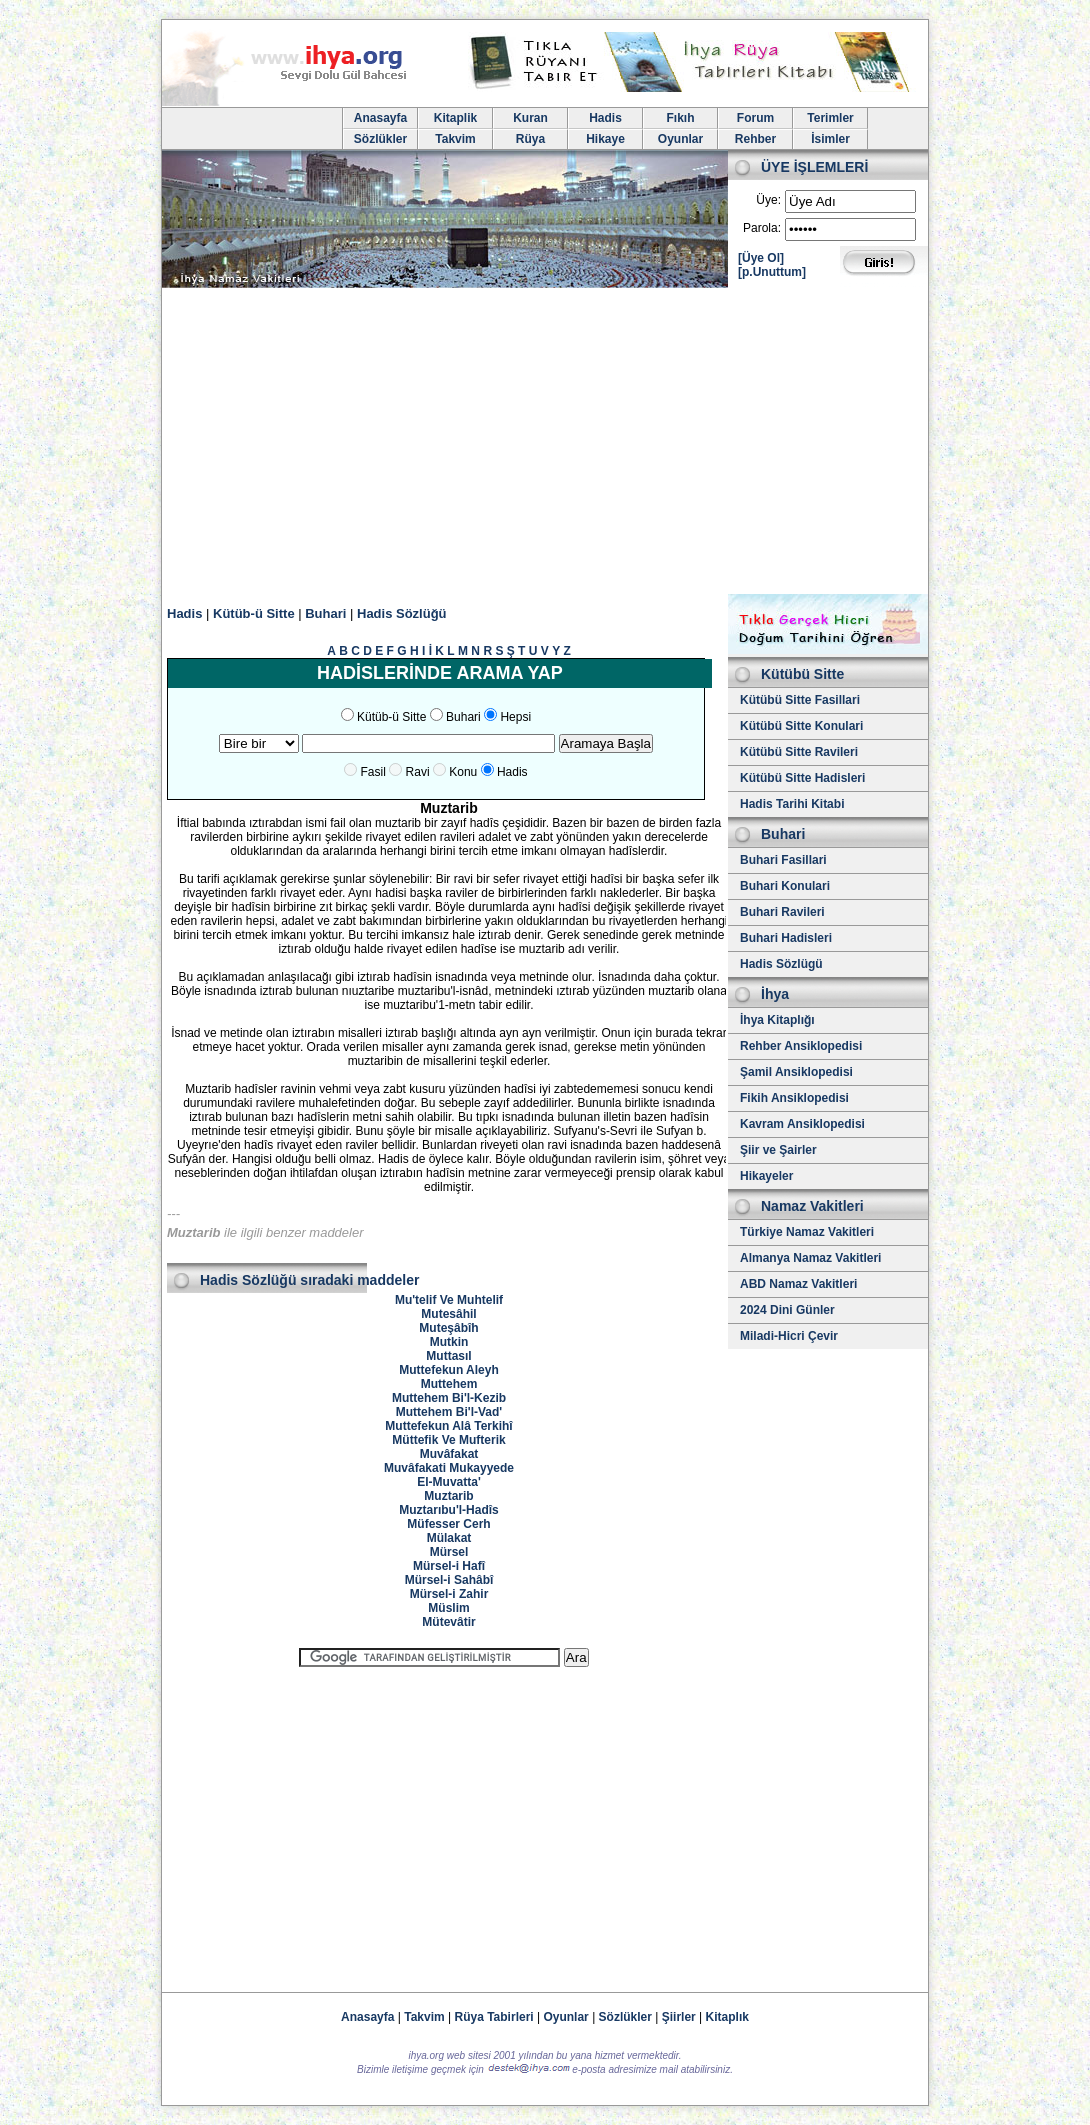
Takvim (455, 139)
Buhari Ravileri (782, 912)
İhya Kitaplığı (777, 1020)
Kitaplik (455, 118)
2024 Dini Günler (787, 1310)
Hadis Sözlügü (781, 964)
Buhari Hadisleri (786, 938)
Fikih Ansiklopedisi (794, 1098)
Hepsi (515, 717)
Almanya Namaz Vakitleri (810, 1258)
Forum (755, 118)
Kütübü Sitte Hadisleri (802, 778)
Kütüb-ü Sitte (254, 613)
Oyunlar (680, 139)
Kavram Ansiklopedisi (802, 1124)
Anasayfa (380, 118)
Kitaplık (727, 2017)
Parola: (762, 228)
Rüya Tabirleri (494, 2017)
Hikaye (605, 139)
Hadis (605, 118)
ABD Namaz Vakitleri (798, 1284)
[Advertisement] (545, 444)
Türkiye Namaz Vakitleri (807, 1232)
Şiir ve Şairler (778, 1150)
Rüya (530, 139)
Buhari (325, 613)
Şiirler (679, 2017)
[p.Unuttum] (772, 272)
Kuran (530, 118)
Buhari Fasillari (783, 860)
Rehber (755, 139)
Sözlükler (380, 139)
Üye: (768, 200)
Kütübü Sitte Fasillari (800, 700)
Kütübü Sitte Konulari (801, 726)
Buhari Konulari (785, 886)
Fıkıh (680, 118)
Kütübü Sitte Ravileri (799, 752)
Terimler (830, 118)
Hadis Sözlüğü (402, 613)
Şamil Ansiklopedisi (796, 1072)
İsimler (830, 139)
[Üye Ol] (761, 258)
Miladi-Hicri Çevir (789, 1336)
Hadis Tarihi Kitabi (792, 804)
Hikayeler (766, 1176)
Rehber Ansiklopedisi (801, 1046)
